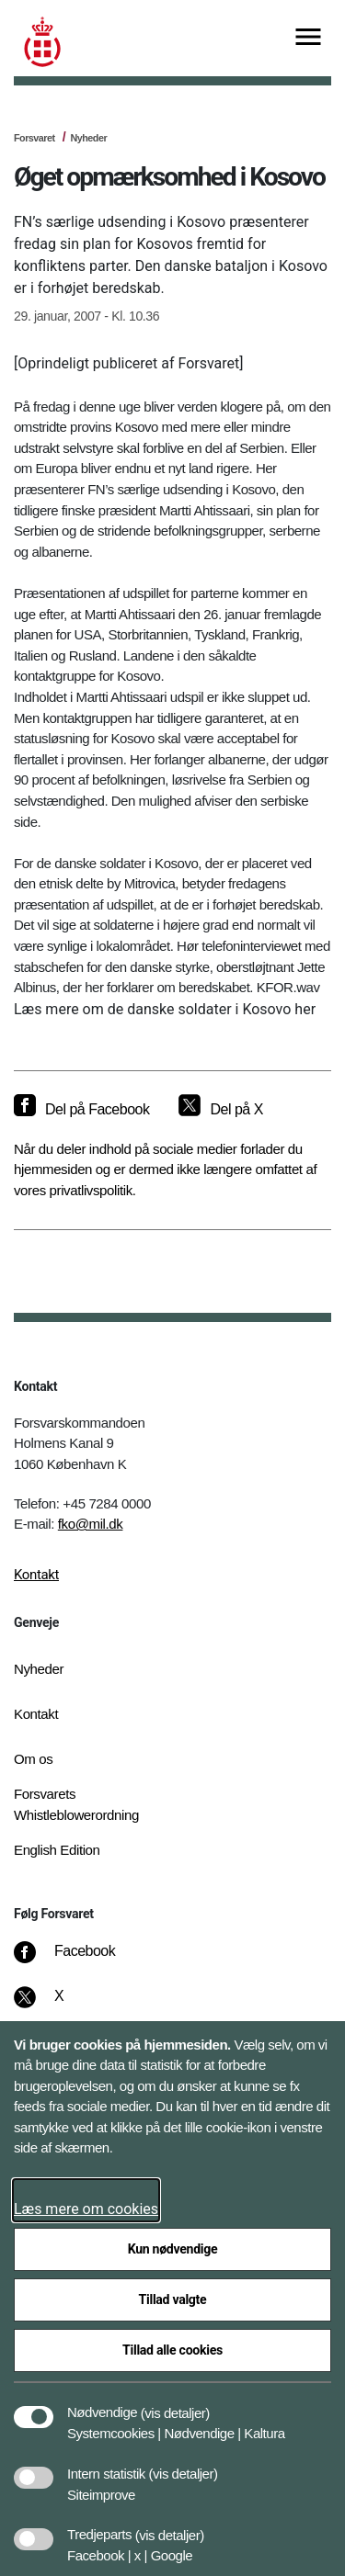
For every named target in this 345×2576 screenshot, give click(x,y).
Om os (33, 1759)
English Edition (57, 1850)
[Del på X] (220, 1110)
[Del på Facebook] (81, 1110)
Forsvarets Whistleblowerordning (76, 1804)
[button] (175, 2403)
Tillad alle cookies (172, 2350)
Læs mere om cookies (86, 2209)
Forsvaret (34, 137)
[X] (60, 2005)
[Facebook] (77, 1960)
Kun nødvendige (173, 2249)
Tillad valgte (173, 2299)
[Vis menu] (308, 38)
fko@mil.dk (90, 1523)
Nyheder (88, 137)
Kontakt (36, 1574)
